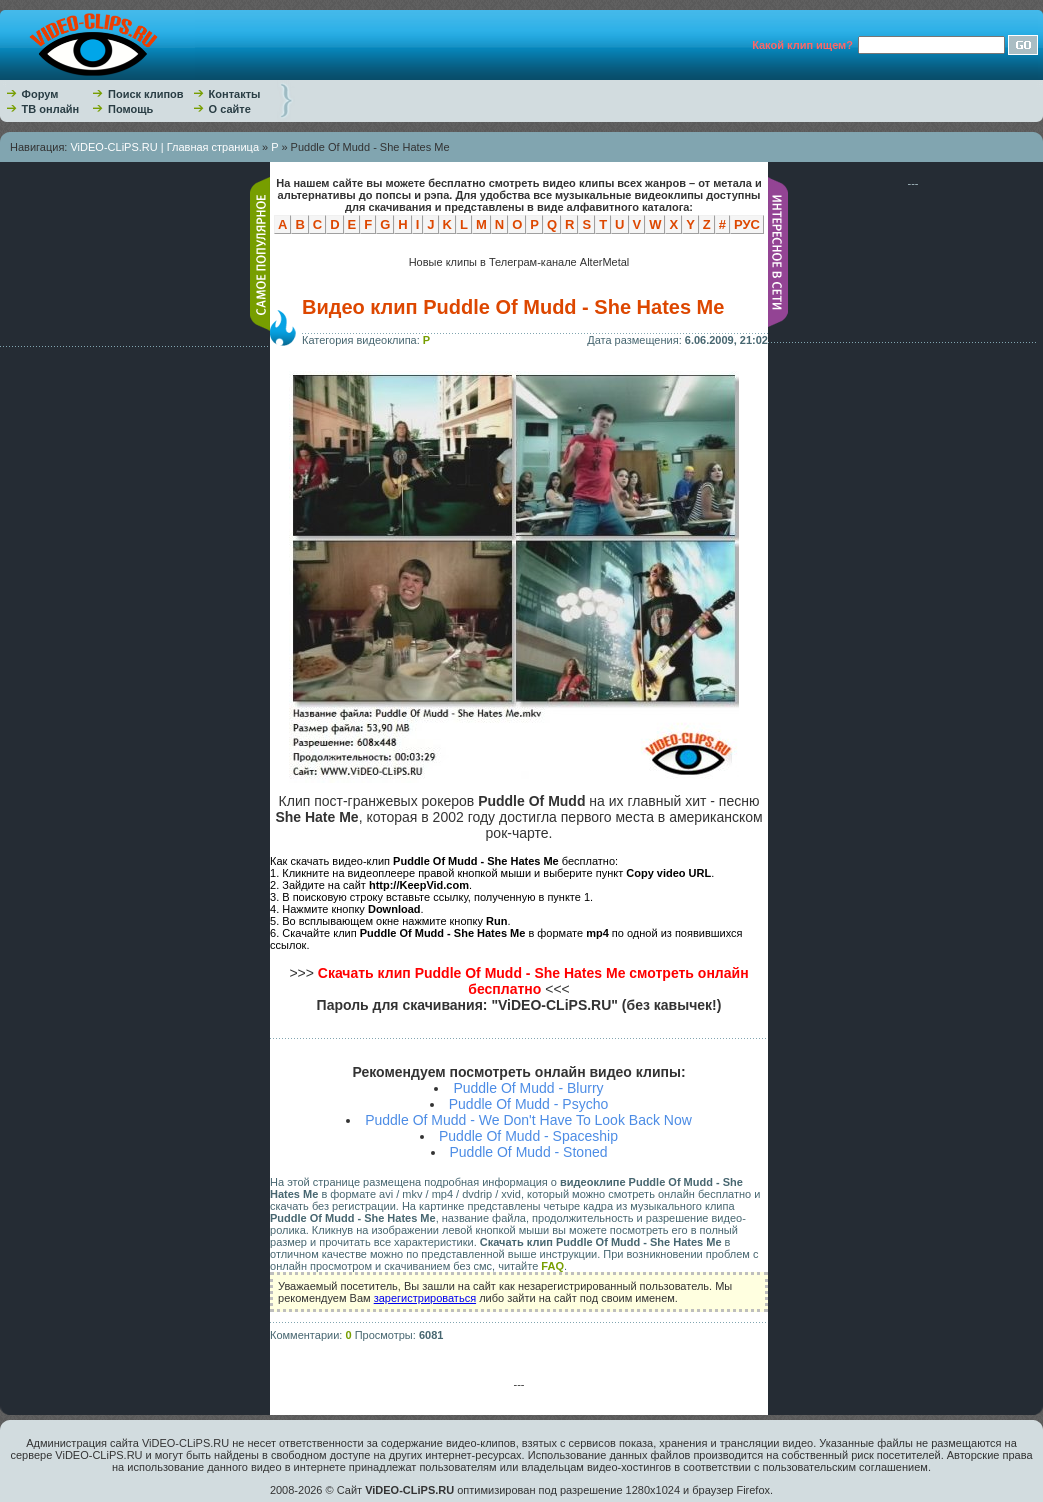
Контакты (235, 94)
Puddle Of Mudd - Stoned (529, 1152)
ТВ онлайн (51, 109)
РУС (747, 224)
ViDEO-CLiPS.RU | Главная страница (164, 147)
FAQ (552, 1266)
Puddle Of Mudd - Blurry (528, 1088)
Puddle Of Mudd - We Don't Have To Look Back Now (528, 1120)
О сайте (230, 109)
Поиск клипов (146, 94)
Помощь (130, 109)
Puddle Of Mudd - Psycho (529, 1104)
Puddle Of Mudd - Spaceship (528, 1136)
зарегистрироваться (425, 1298)
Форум (40, 94)
